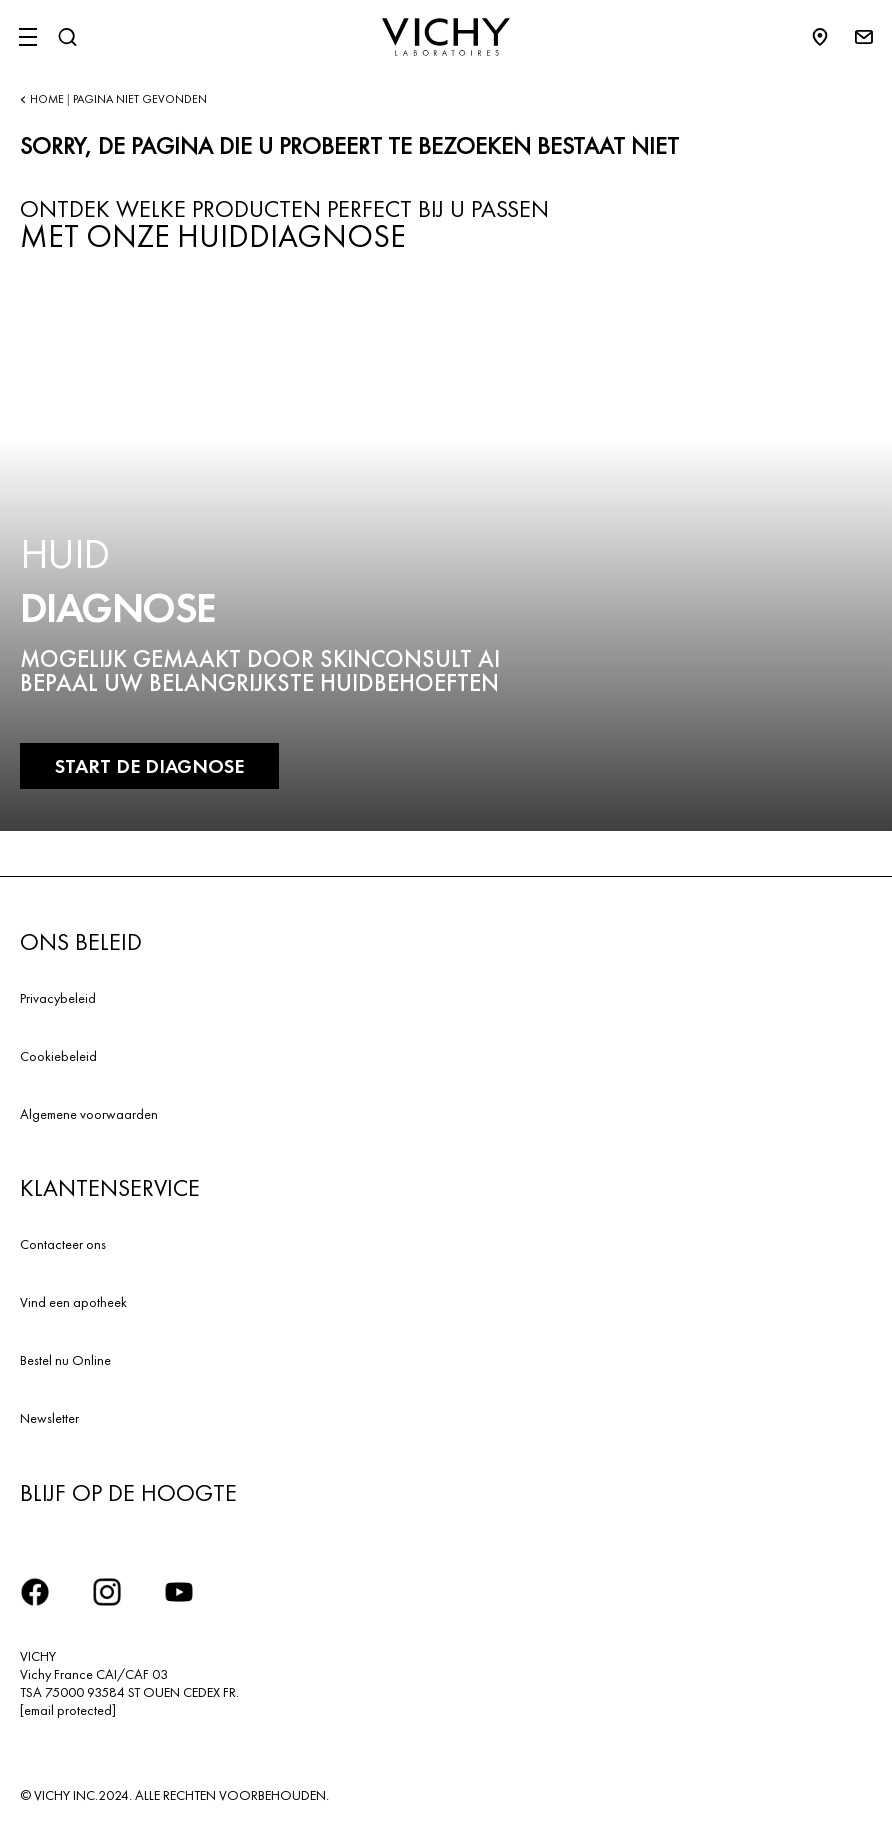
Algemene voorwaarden (89, 1114)
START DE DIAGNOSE (149, 766)
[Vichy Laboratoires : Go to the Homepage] (446, 37)
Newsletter (49, 1418)
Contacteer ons (63, 1244)
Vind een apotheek (73, 1302)
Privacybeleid (58, 998)
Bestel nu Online (65, 1360)
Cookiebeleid (58, 1056)
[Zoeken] (67, 37)
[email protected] (68, 1710)
